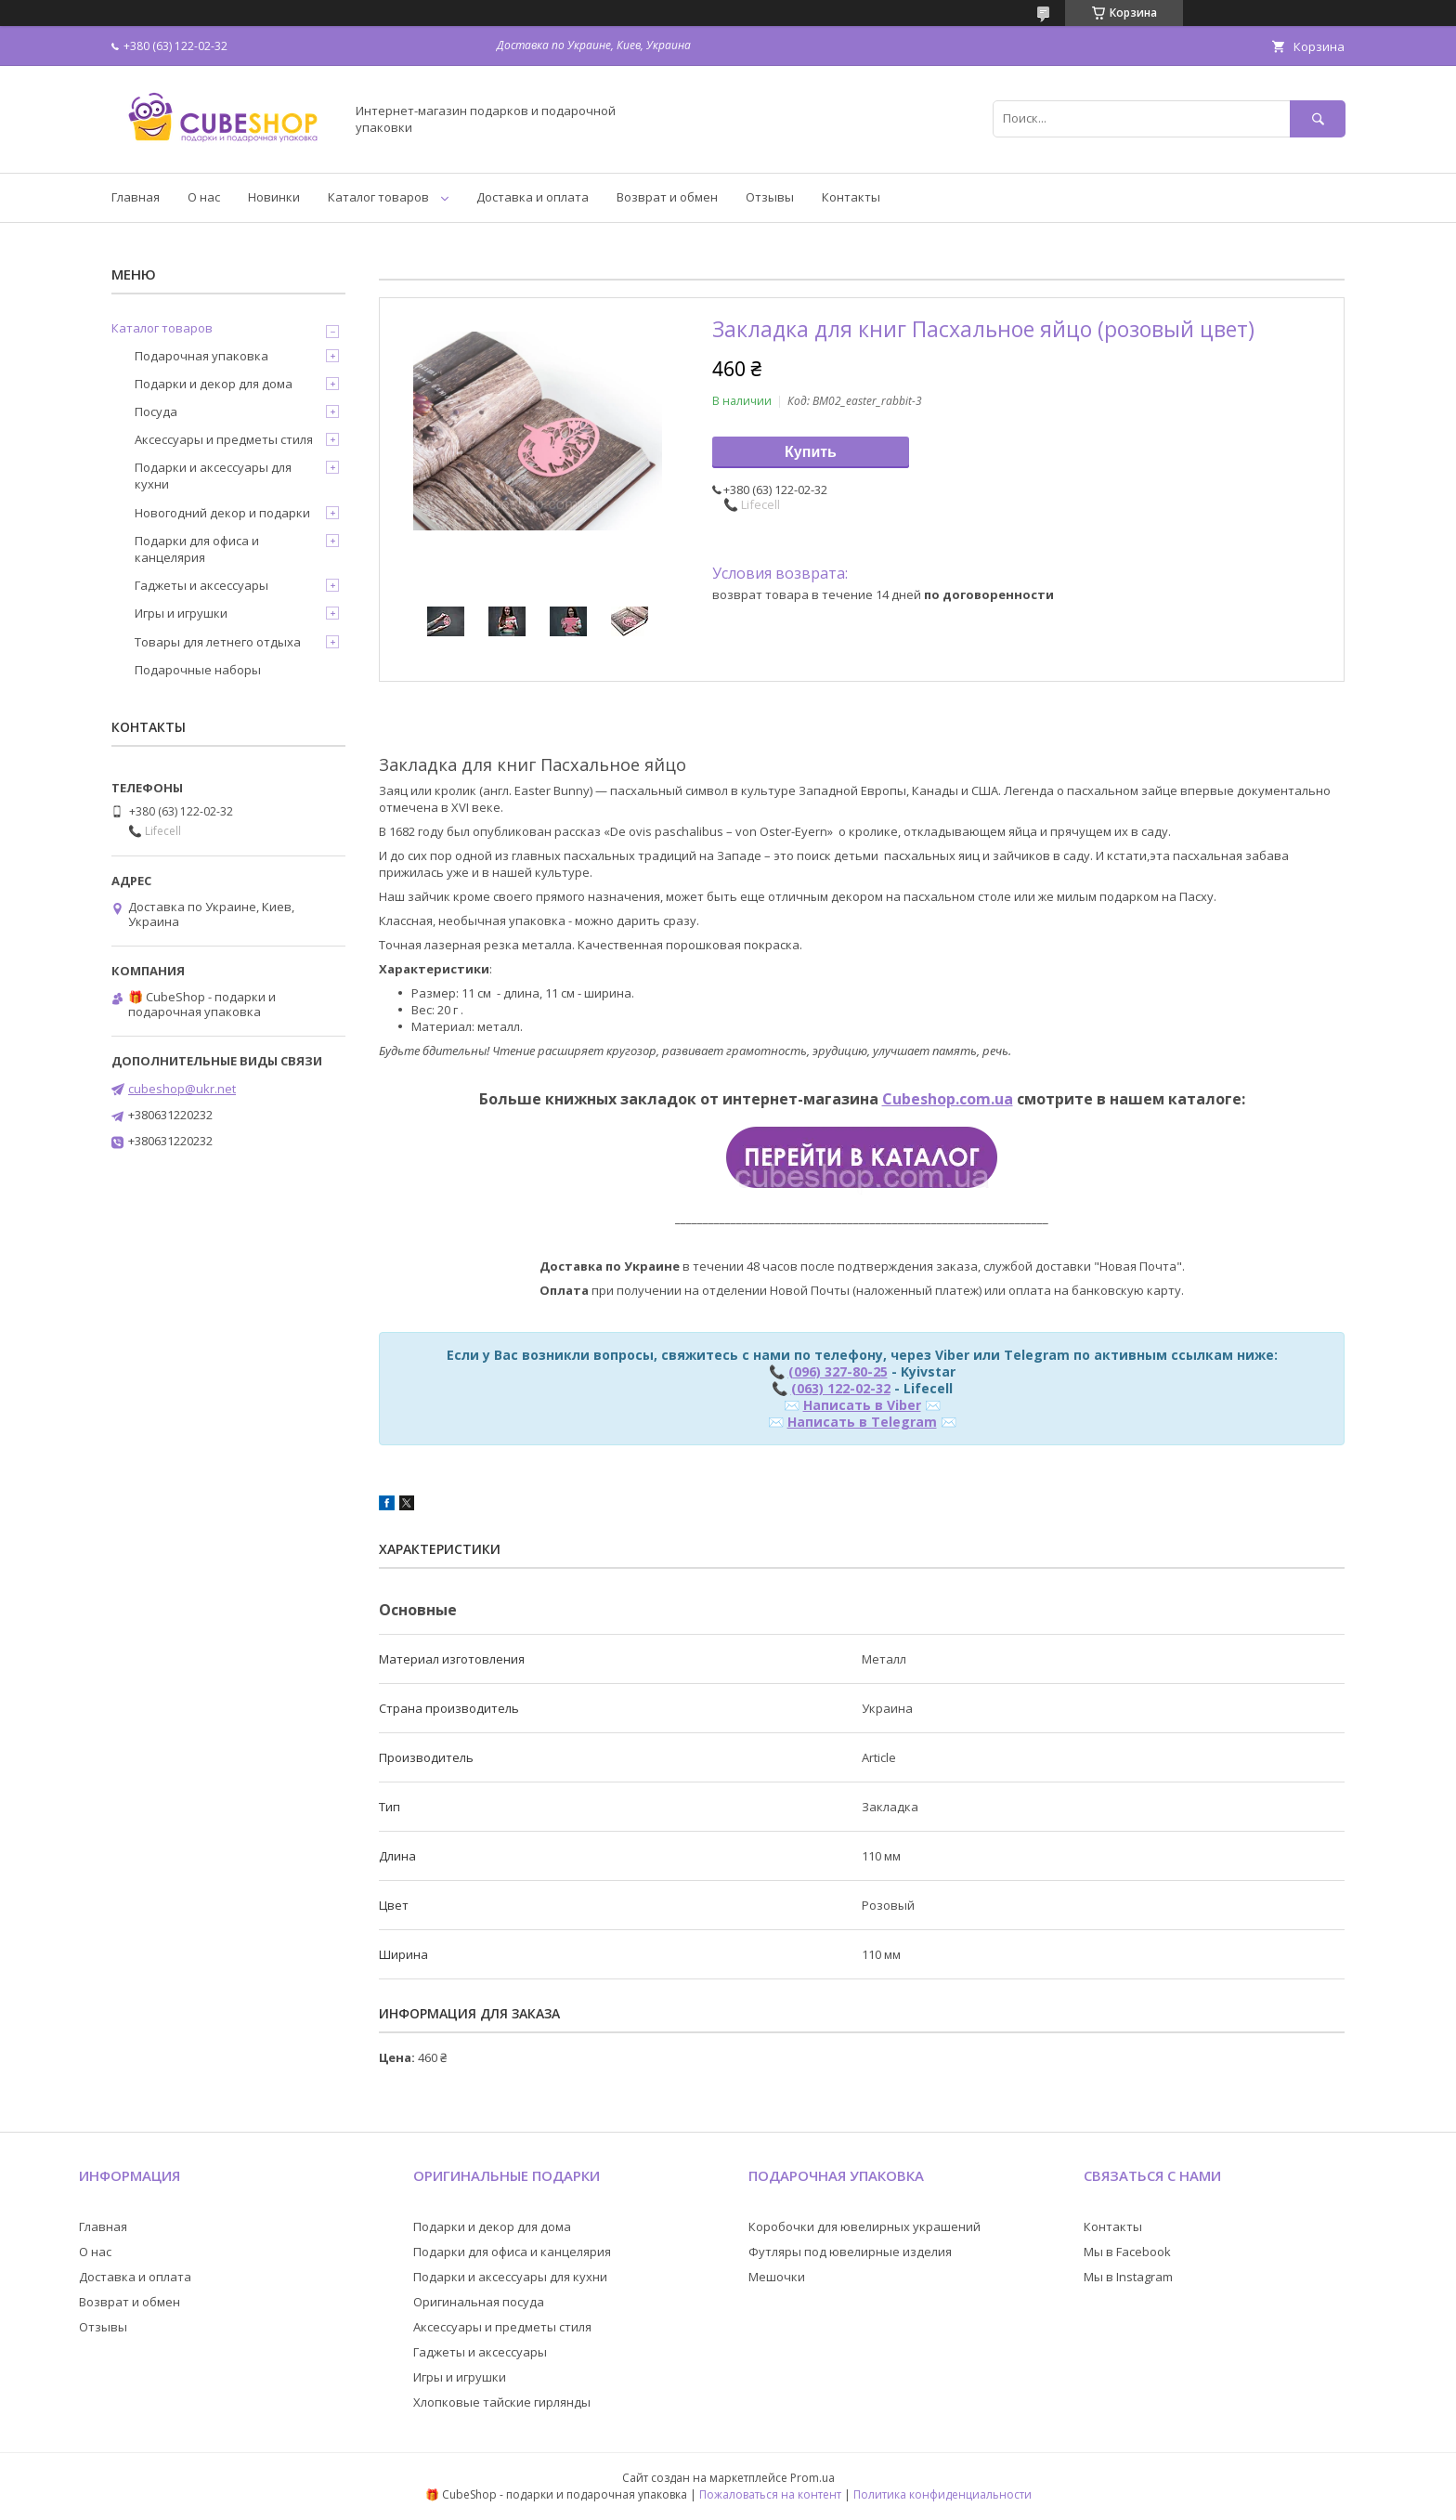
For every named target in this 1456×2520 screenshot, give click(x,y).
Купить (811, 452)
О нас (204, 197)
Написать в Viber (862, 1405)
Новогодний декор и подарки (222, 512)
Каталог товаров (378, 197)
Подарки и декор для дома (213, 383)
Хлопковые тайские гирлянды (502, 2402)
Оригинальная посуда (478, 2301)
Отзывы (770, 197)
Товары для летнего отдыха (218, 641)
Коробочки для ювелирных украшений (864, 2226)
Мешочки (776, 2276)
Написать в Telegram (862, 1421)
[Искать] (1318, 118)
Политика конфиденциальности (942, 2494)
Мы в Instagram (1128, 2276)
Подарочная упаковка (201, 355)
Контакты (851, 197)
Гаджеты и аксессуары (201, 585)
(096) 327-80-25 (838, 1371)
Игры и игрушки (181, 613)
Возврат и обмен (667, 197)
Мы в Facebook (1127, 2251)
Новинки (274, 197)
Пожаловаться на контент (770, 2494)
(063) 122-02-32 (840, 1388)
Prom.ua (812, 2478)
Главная (135, 197)
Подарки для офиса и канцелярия (197, 549)
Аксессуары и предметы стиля (224, 439)
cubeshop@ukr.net (182, 1088)
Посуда (156, 411)
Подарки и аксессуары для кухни (213, 475)
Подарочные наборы (198, 669)
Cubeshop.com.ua (947, 1099)
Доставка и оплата (532, 197)
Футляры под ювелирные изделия (850, 2251)
